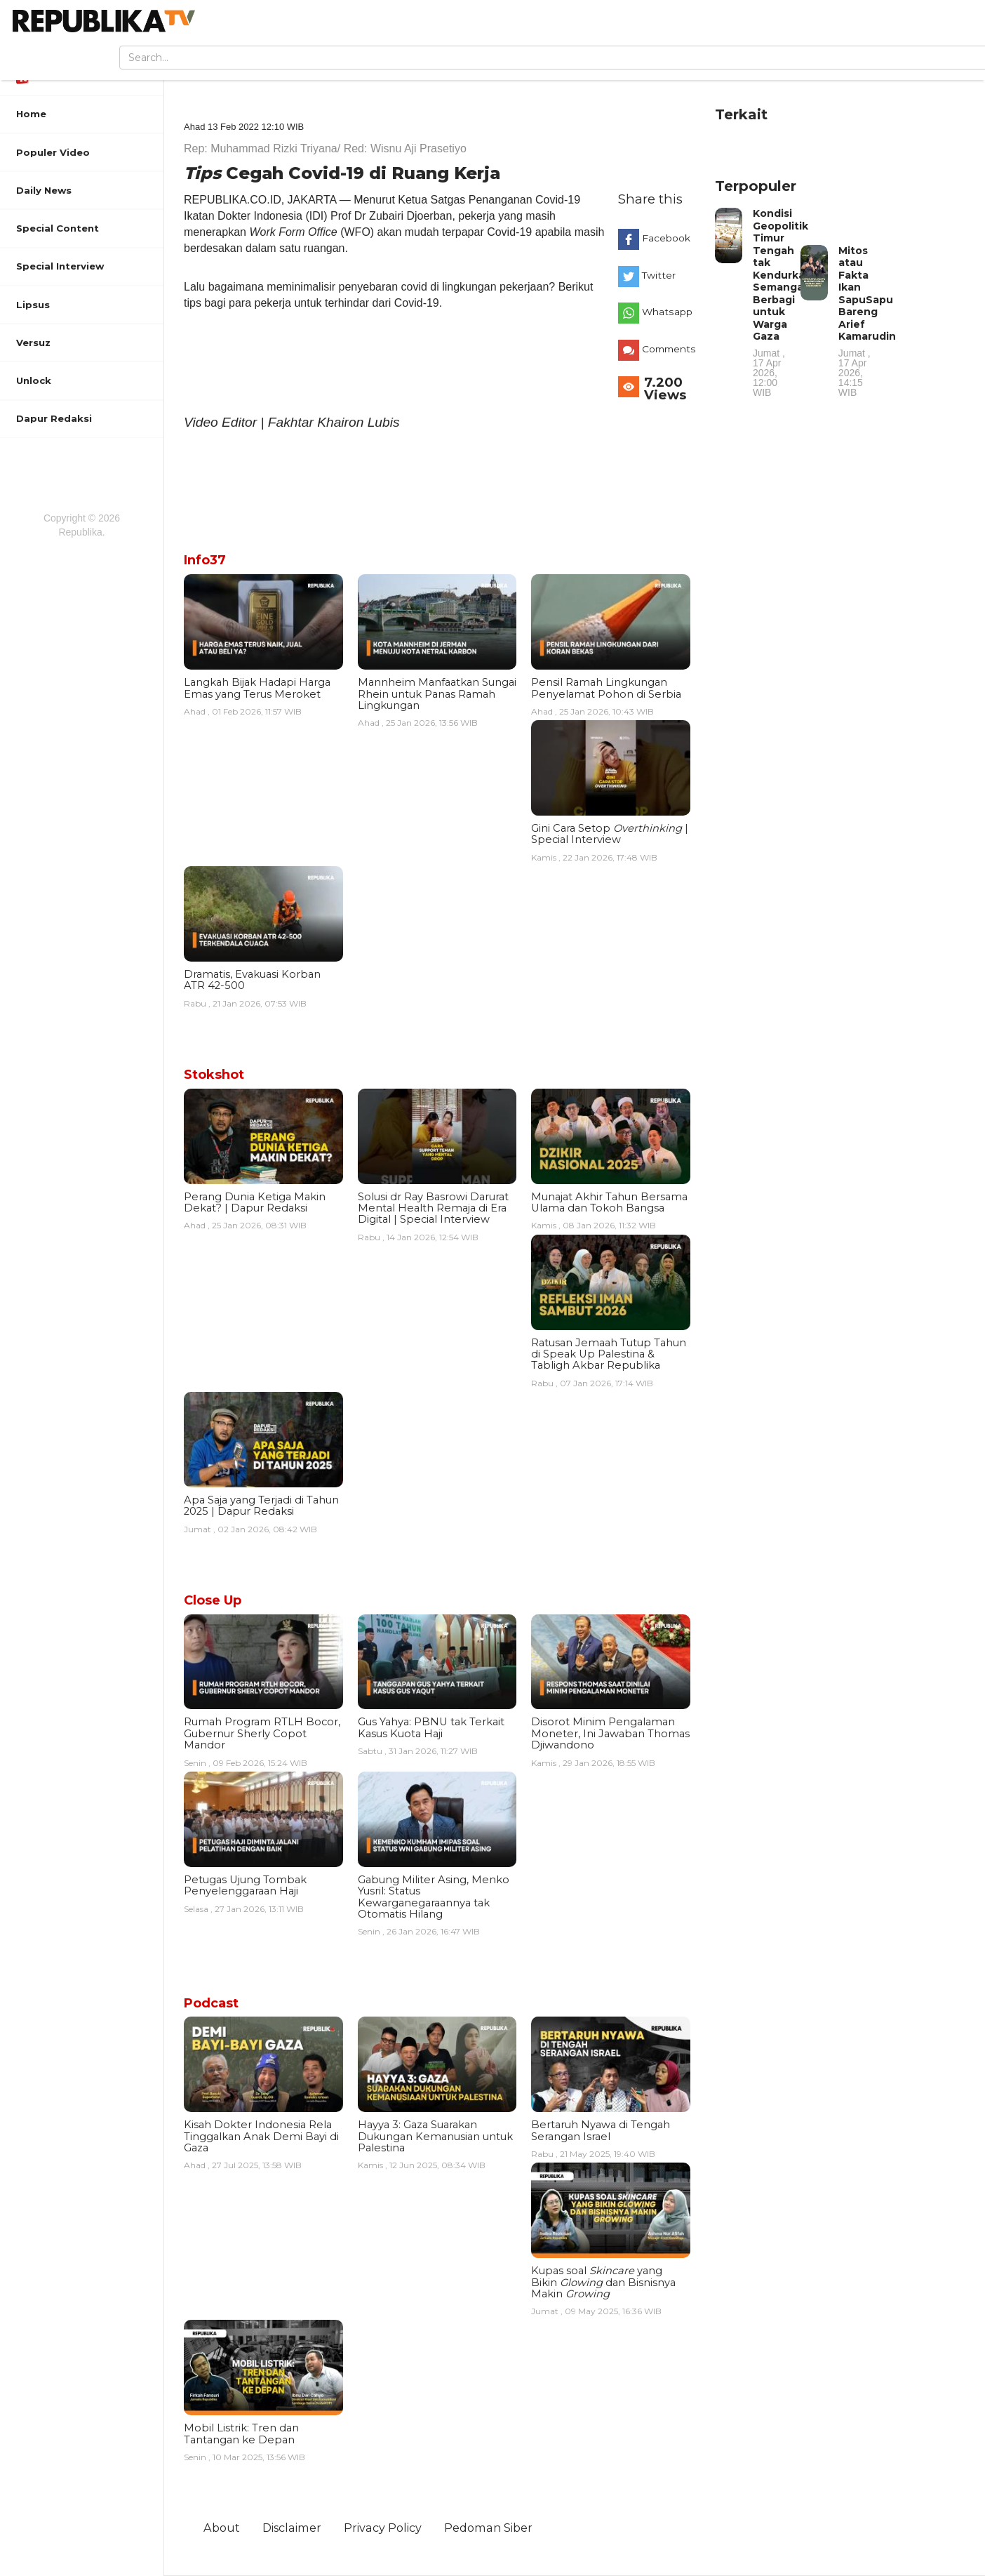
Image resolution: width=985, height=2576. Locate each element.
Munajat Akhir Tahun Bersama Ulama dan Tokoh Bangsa (609, 1202)
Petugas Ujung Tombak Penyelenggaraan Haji (245, 1885)
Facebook (666, 238)
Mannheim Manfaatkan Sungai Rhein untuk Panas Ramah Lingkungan (437, 694)
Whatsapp (667, 311)
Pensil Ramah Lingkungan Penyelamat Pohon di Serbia (606, 688)
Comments (669, 348)
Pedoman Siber (488, 2528)
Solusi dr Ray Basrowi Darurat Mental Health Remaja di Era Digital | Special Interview (433, 1208)
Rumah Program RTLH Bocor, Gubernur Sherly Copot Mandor (262, 1733)
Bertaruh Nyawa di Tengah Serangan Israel (600, 2130)
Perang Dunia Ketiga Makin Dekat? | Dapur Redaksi (255, 1202)
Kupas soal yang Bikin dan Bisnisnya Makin (603, 2282)
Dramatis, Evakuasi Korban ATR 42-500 (252, 980)
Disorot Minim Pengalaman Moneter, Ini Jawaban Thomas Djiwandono (610, 1733)
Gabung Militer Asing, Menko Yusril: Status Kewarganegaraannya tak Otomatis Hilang (433, 1896)
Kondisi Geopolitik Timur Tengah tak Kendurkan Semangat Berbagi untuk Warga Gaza (782, 302)
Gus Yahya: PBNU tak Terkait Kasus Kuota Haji (431, 1727)
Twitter (659, 275)
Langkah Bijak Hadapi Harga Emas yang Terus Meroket (257, 688)
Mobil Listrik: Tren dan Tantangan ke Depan (241, 2433)
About (221, 2528)
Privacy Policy (383, 2528)
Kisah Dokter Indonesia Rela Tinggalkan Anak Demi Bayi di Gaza (261, 2136)
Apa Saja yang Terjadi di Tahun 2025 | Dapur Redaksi (261, 1506)
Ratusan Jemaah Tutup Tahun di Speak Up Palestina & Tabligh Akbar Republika (608, 1354)
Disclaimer (291, 2528)
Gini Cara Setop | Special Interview (609, 834)
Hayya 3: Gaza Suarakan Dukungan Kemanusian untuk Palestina (435, 2136)
